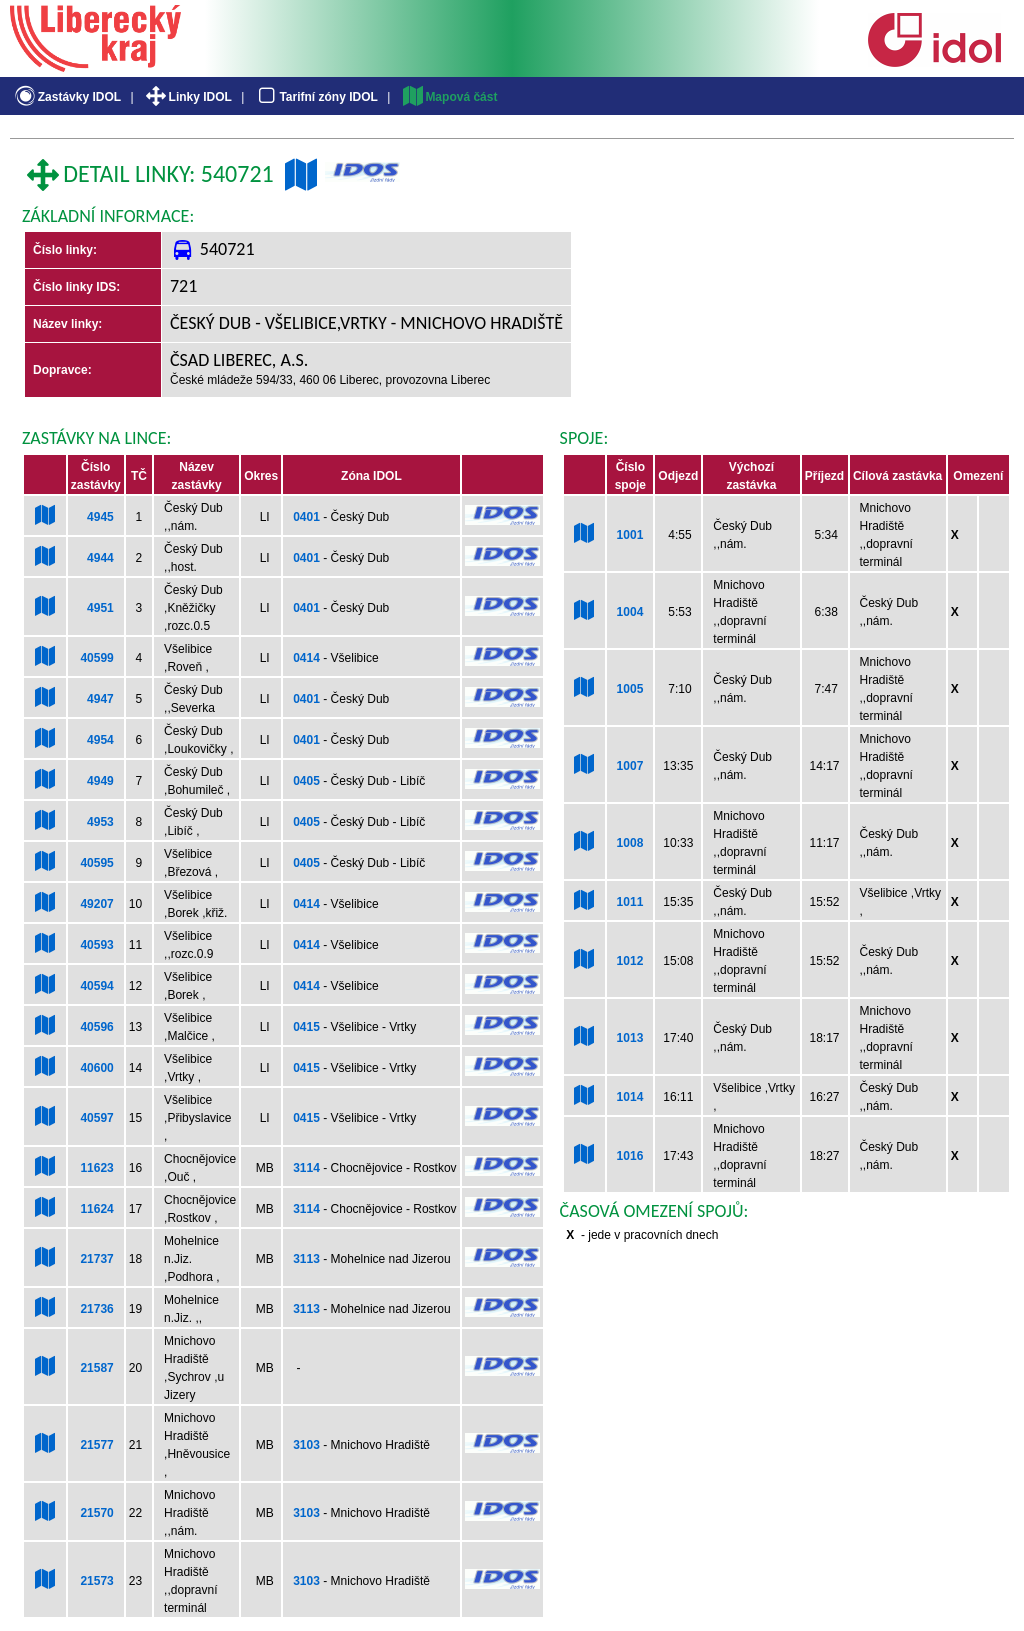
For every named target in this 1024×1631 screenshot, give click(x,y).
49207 (96, 904)
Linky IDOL (187, 97)
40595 (96, 863)
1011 (630, 902)
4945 (100, 517)
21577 (96, 1445)
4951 (100, 608)
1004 (630, 612)
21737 (96, 1259)
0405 (306, 781)
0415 (306, 1027)
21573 (96, 1581)
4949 (100, 781)
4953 (100, 822)
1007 (630, 766)
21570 (96, 1513)
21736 (96, 1309)
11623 (96, 1168)
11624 (96, 1209)
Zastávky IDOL (66, 97)
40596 (96, 1027)
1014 (630, 1097)
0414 (306, 658)
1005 (630, 689)
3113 (306, 1259)
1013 (630, 1038)
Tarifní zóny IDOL (316, 97)
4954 (100, 740)
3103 (306, 1445)
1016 (630, 1156)
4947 (100, 699)
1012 (630, 961)
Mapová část (449, 97)
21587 (96, 1368)
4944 (100, 558)
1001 (630, 535)
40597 (96, 1118)
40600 (96, 1068)
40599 (96, 658)
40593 (96, 945)
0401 (306, 517)
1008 (630, 843)
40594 (96, 986)
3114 (306, 1168)
